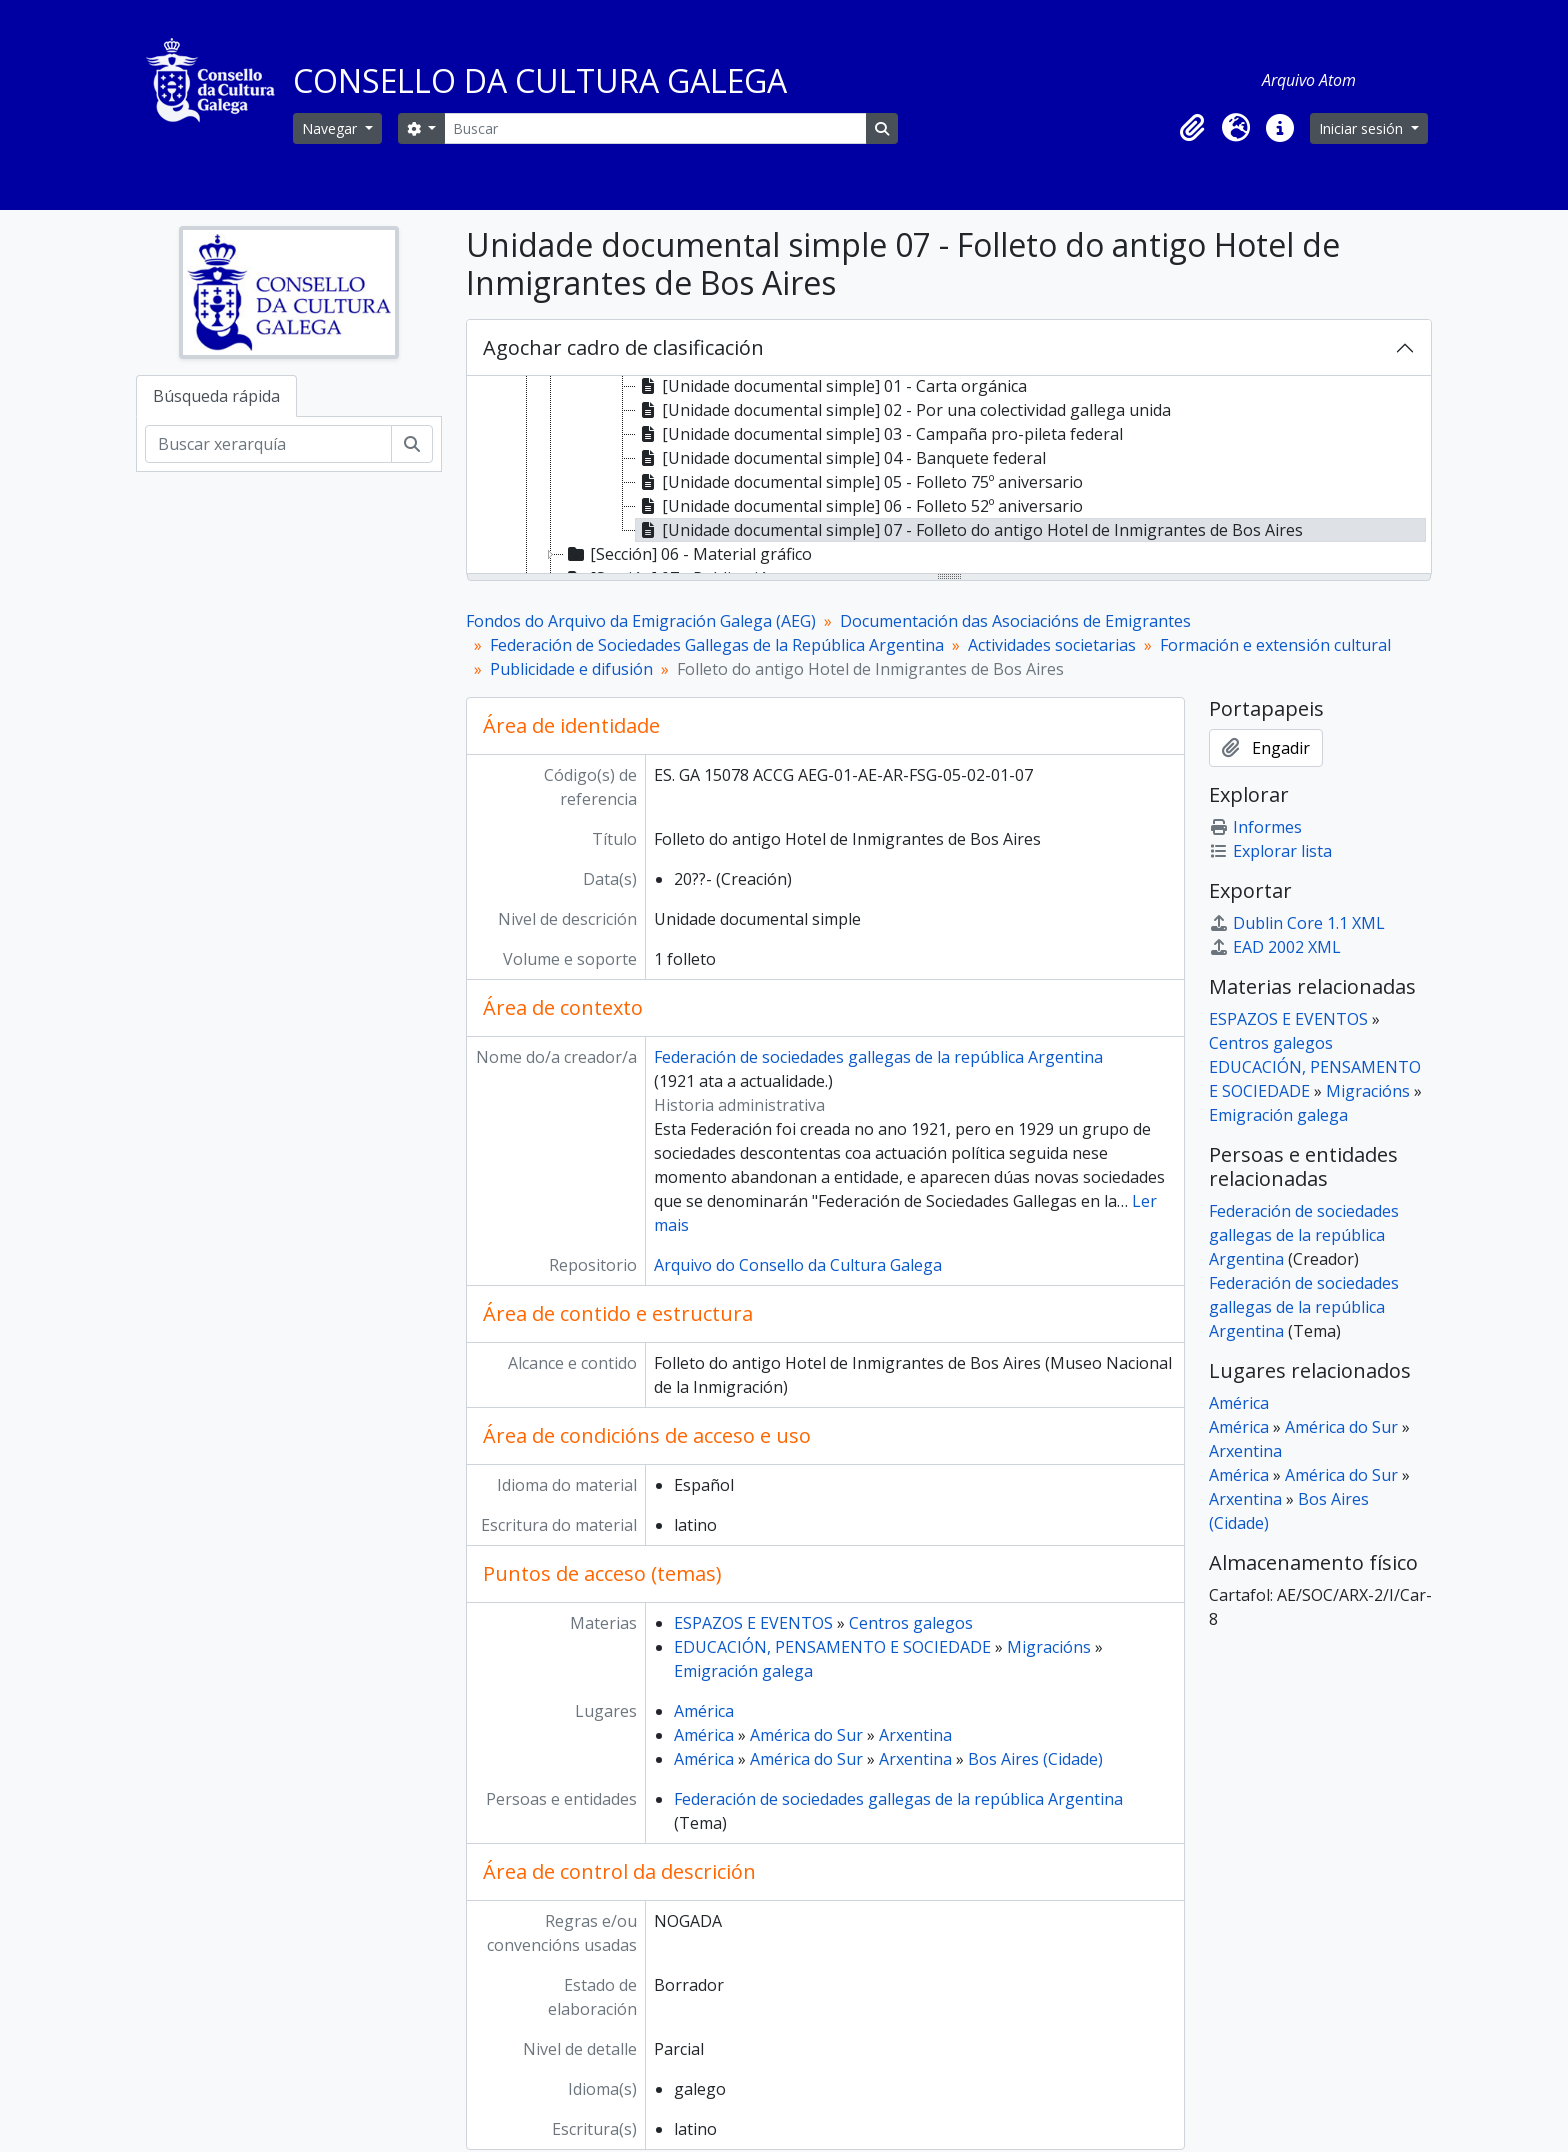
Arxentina (915, 1735)
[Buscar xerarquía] (268, 444)
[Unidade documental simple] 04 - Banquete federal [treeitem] (841, 458)
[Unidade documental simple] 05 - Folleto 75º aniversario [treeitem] (859, 482)
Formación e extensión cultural (1275, 645)
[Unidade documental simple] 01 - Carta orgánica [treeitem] (831, 386)
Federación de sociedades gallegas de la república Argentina (878, 1057)
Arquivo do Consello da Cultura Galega (798, 1265)
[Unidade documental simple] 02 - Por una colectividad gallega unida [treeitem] (903, 410)
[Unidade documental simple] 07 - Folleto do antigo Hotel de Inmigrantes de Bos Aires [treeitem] (969, 530)
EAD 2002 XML (1275, 947)
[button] (1192, 128)
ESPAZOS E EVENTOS (753, 1623)
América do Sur (806, 1735)
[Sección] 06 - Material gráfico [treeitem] (688, 554)
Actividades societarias (1052, 645)
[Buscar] (655, 128)
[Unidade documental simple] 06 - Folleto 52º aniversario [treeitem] (859, 506)
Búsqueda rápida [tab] (216, 396)
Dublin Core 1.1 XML (1297, 923)
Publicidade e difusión (571, 669)
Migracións (1049, 1647)
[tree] (949, 476)
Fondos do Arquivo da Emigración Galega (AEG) (641, 621)
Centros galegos (911, 1623)
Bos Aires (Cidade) (1035, 1759)
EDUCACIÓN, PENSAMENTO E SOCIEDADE (832, 1647)
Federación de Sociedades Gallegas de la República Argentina (717, 645)
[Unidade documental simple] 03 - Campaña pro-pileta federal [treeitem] (879, 434)
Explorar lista (1270, 851)
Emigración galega (743, 1671)
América (704, 1711)
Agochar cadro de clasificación (623, 347)
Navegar (331, 128)
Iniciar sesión (1363, 128)
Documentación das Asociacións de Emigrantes (1015, 621)
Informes (1255, 827)
